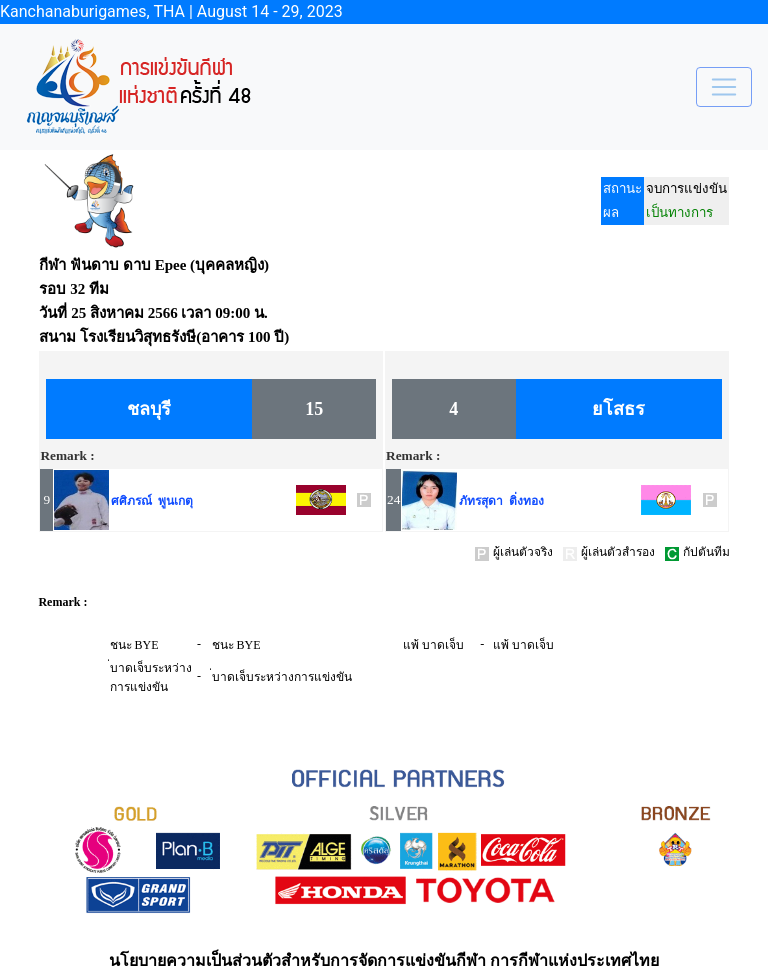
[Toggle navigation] (724, 87)
